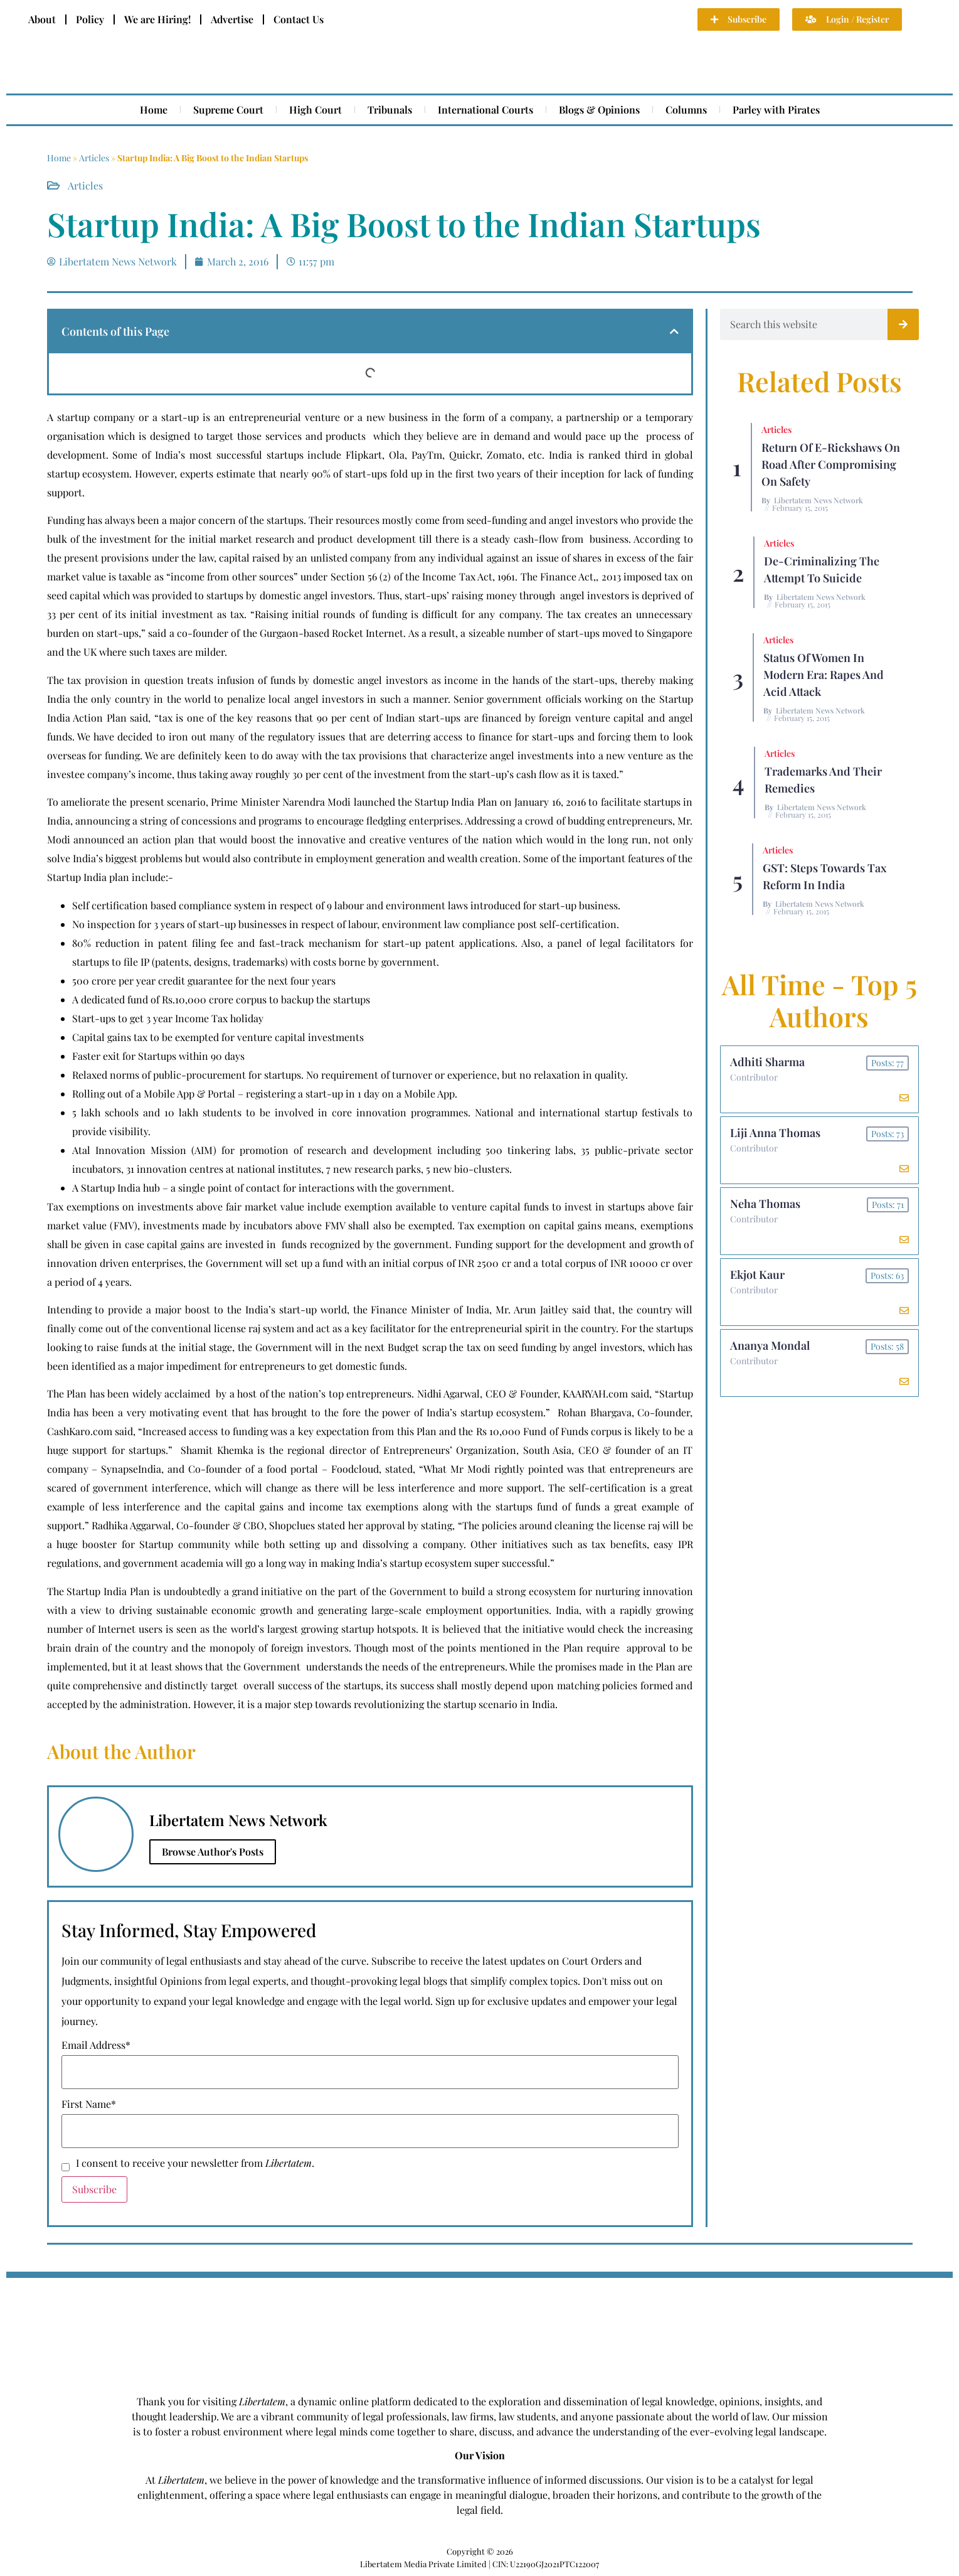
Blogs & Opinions (599, 109)
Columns (686, 109)
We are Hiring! (157, 19)
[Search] (903, 324)
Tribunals (390, 109)
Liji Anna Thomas (775, 1132)
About (42, 19)
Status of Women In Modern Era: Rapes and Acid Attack (823, 674)
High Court (315, 109)
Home (153, 109)
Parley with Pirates (776, 109)
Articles (94, 158)
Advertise (232, 19)
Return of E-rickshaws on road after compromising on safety (830, 464)
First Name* (88, 2104)
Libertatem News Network (818, 500)
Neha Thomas (765, 1203)
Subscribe (94, 2189)
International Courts (485, 109)
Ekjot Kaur (757, 1274)
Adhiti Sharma (767, 1061)
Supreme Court (228, 109)
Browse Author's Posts (212, 1851)
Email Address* (95, 2045)
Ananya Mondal (770, 1345)
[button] (674, 331)
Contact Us (298, 19)
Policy (90, 19)
